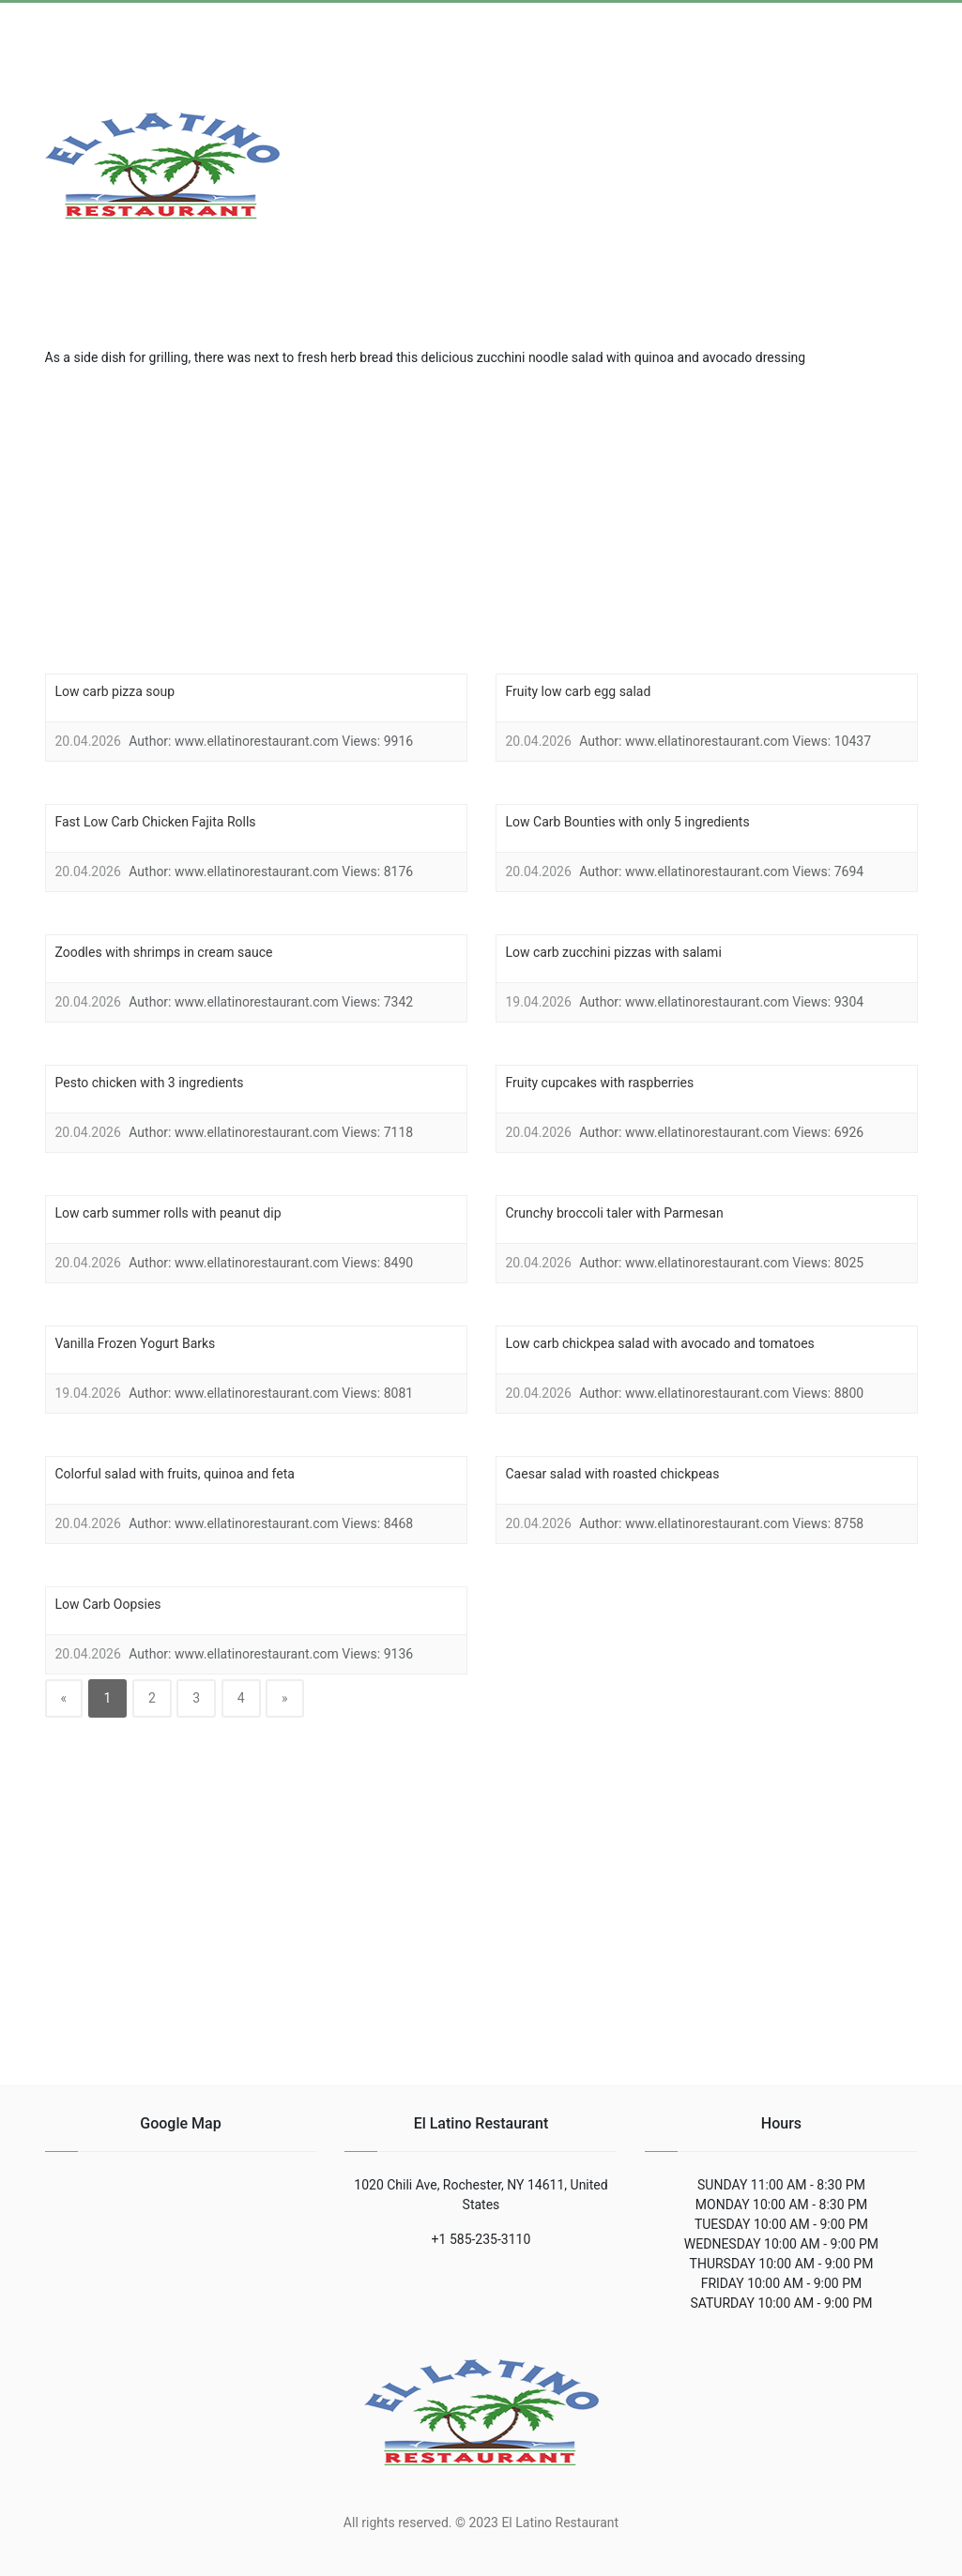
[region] (481, 518)
